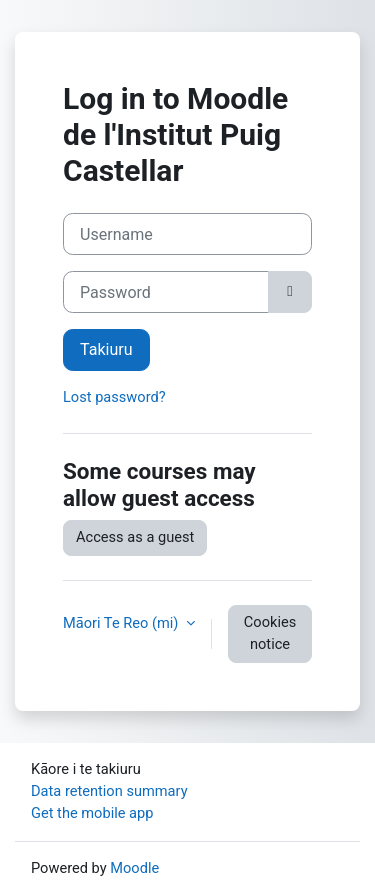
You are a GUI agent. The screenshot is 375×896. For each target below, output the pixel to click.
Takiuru (106, 349)
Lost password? (114, 397)
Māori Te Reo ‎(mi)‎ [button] (122, 623)
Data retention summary (109, 791)
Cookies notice (270, 633)
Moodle (134, 868)
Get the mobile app (92, 813)
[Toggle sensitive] (290, 292)
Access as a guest (135, 537)
